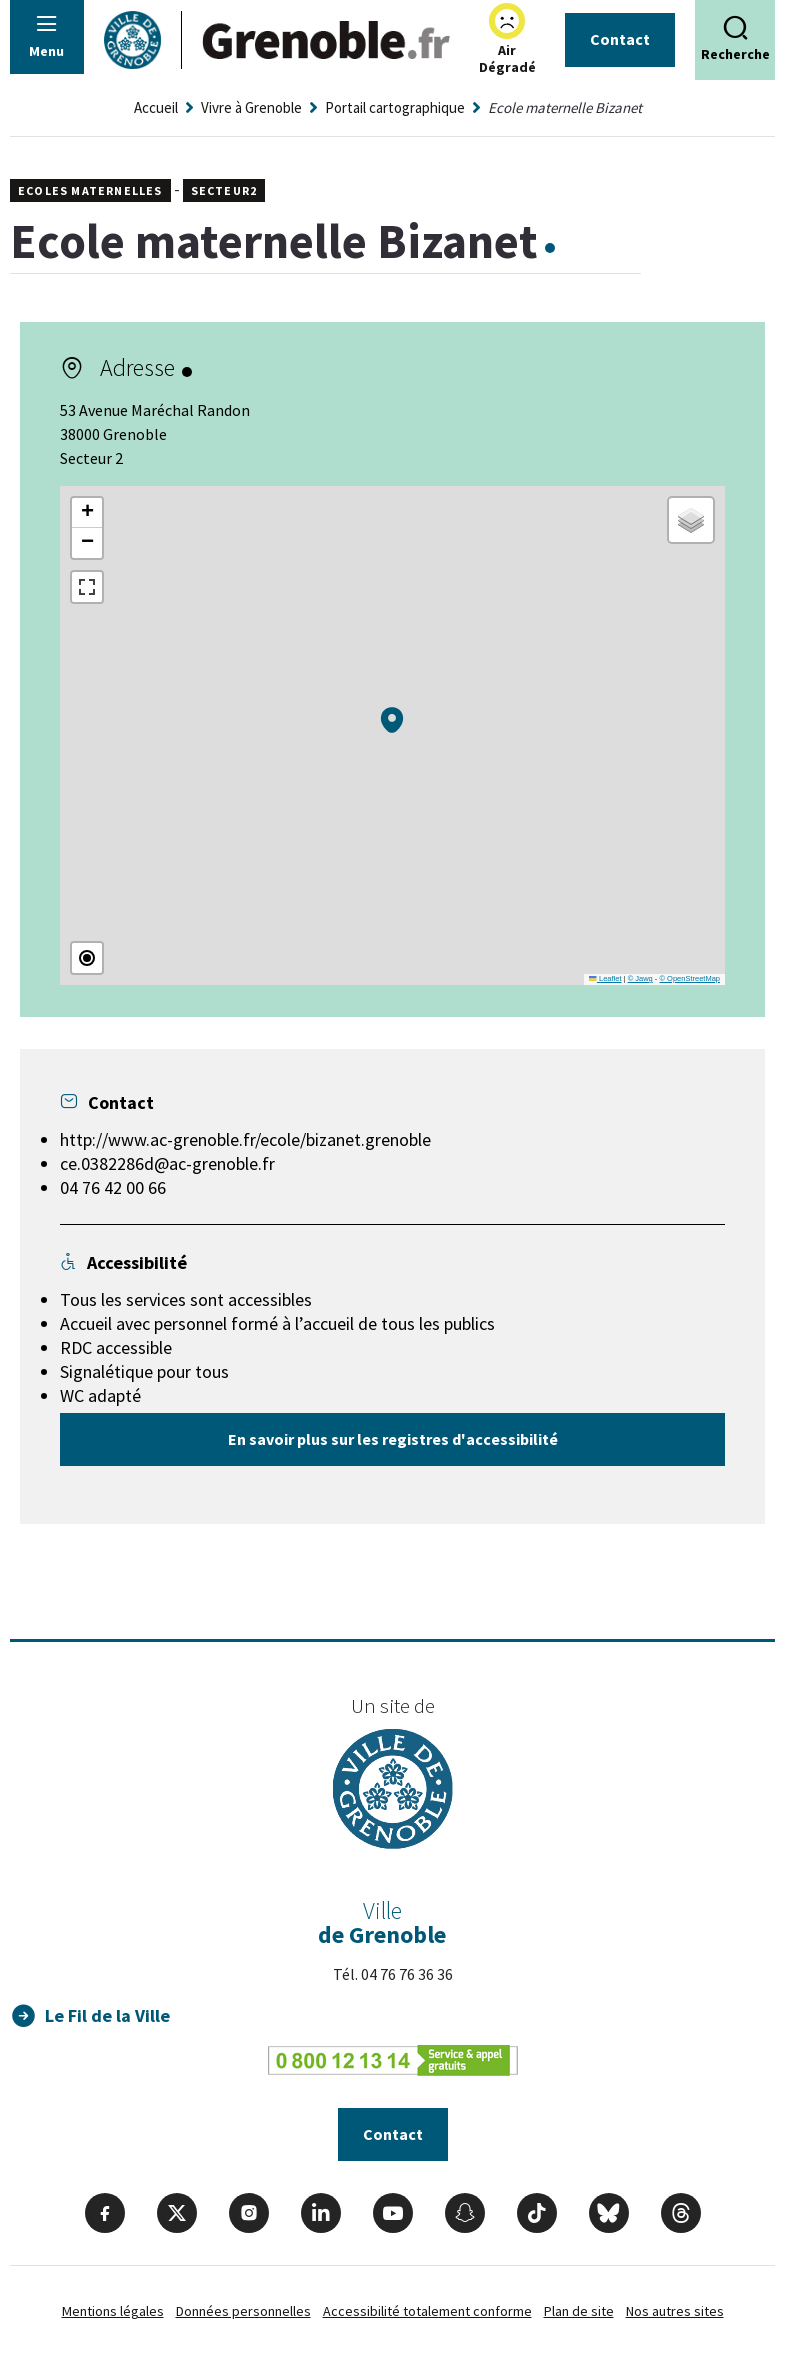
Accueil (156, 107)
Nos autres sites (675, 2311)
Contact (620, 39)
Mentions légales (113, 2311)
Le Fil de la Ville (107, 2015)
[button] (392, 720)
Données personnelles (243, 2311)
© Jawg (640, 978)
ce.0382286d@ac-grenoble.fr (167, 1163)
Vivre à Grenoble (251, 107)
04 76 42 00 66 (113, 1187)
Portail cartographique (395, 107)
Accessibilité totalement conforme (427, 2311)
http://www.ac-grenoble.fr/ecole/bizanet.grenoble (245, 1139)
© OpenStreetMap (689, 978)
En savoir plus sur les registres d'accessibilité (393, 1439)
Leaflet (605, 978)
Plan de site (579, 2311)
